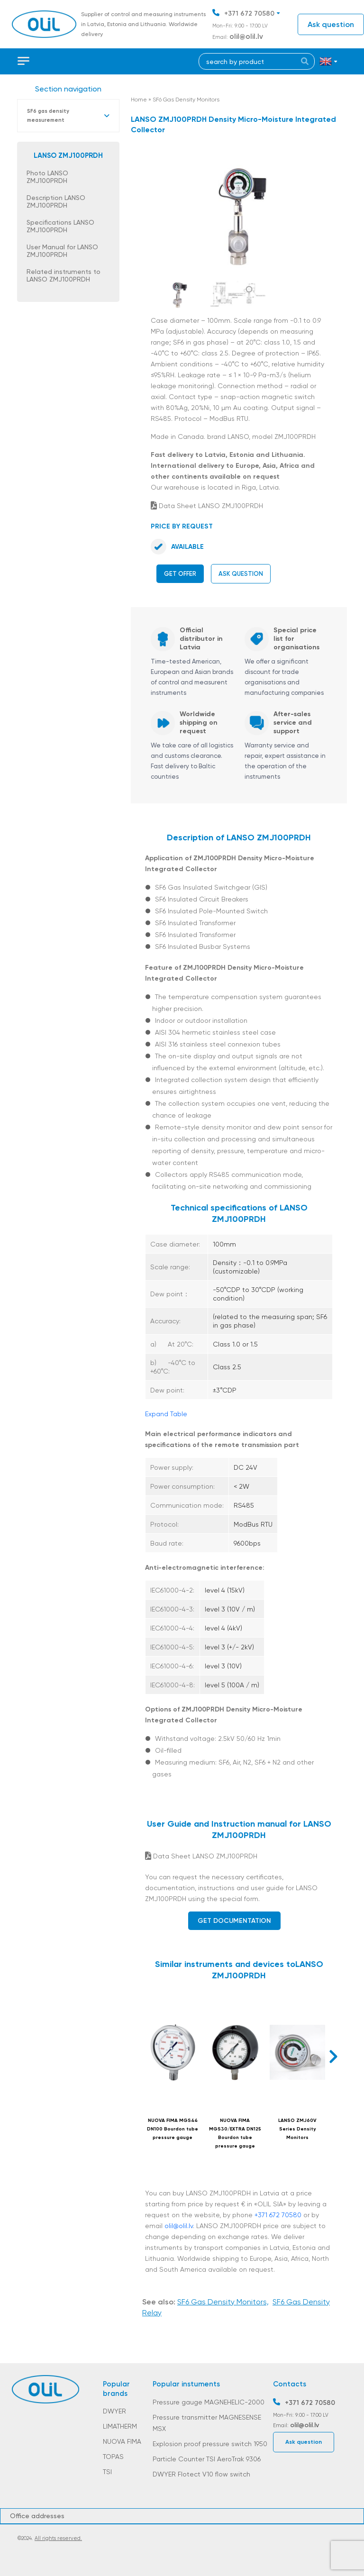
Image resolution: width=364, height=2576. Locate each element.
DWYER (114, 2411)
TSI (107, 2472)
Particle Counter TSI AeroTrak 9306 (207, 2459)
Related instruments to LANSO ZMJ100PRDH (63, 275)
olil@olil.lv (246, 36)
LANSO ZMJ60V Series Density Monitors (297, 2129)
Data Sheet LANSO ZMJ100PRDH (207, 506)
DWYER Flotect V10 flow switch (201, 2474)
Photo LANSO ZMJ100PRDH (47, 176)
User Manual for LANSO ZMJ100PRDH (62, 250)
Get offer (180, 573)
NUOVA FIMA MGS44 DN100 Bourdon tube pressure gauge (172, 2129)
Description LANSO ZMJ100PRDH (56, 201)
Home (139, 99)
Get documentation (234, 1921)
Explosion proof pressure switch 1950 (210, 2444)
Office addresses (37, 2516)
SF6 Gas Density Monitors (186, 99)
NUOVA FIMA (122, 2441)
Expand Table (166, 1414)
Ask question (331, 24)
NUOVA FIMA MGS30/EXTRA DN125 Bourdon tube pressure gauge (235, 2133)
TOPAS (113, 2456)
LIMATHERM (120, 2426)
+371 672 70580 (249, 13)
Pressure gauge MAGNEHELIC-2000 (208, 2402)
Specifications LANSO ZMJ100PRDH (60, 226)
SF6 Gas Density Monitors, (223, 2301)
